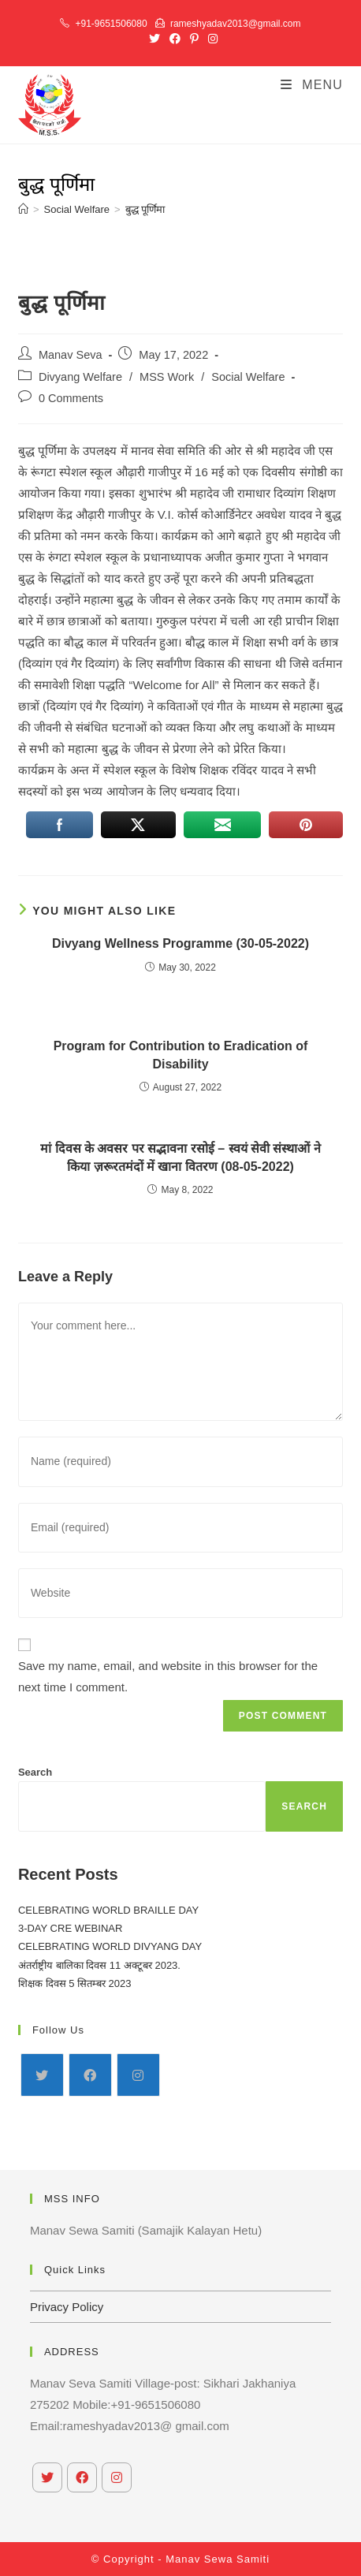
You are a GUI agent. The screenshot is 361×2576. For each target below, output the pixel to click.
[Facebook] (90, 2075)
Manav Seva (70, 355)
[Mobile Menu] (312, 84)
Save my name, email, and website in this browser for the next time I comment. (168, 1676)
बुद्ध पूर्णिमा (145, 209)
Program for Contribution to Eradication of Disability (181, 1054)
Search (35, 1772)
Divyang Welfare (80, 377)
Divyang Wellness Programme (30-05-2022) (180, 943)
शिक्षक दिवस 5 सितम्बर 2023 (75, 1983)
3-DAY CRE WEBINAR (70, 1928)
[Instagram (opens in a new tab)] (210, 39)
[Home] (23, 209)
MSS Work (167, 377)
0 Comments (71, 398)
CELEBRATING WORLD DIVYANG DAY (110, 1946)
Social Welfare (248, 377)
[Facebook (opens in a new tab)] (175, 39)
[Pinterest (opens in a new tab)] (194, 39)
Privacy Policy (66, 2306)
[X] (42, 2075)
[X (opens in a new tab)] (154, 39)
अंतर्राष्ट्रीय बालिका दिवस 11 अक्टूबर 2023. (99, 1965)
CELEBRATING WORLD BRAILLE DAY (108, 1910)
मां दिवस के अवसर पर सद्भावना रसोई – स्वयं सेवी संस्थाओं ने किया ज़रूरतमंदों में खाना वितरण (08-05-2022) (180, 1157)
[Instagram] (138, 2075)
